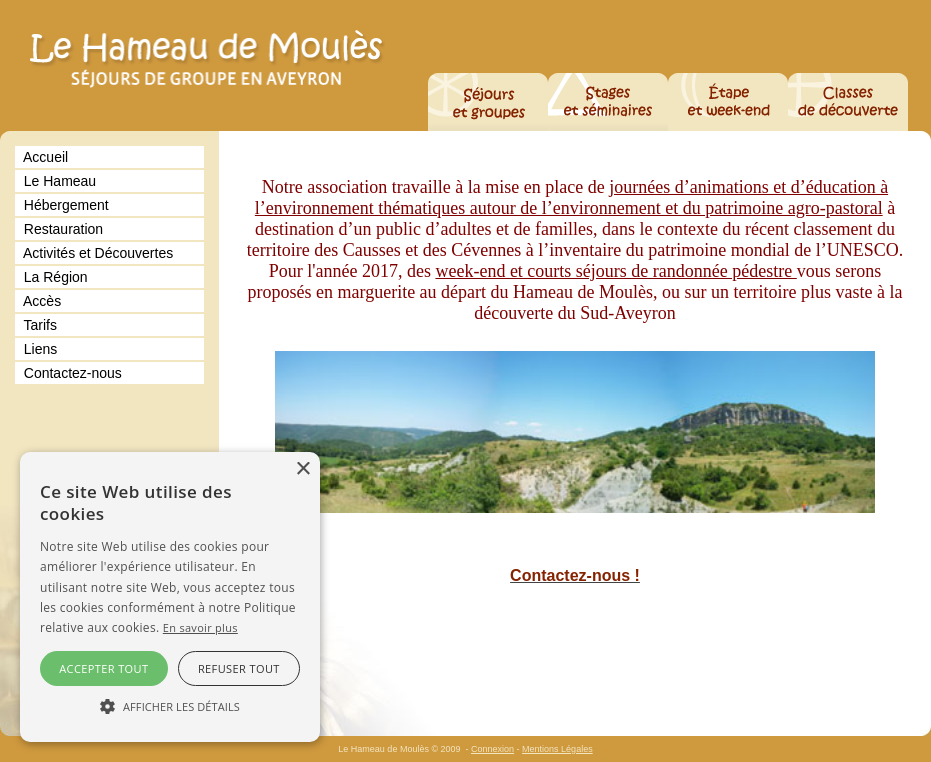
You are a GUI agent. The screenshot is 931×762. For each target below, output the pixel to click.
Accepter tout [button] (103, 668)
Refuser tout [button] (239, 668)
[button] (170, 706)
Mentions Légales (557, 749)
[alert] (170, 597)
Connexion (492, 749)
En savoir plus (200, 627)
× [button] (302, 469)
